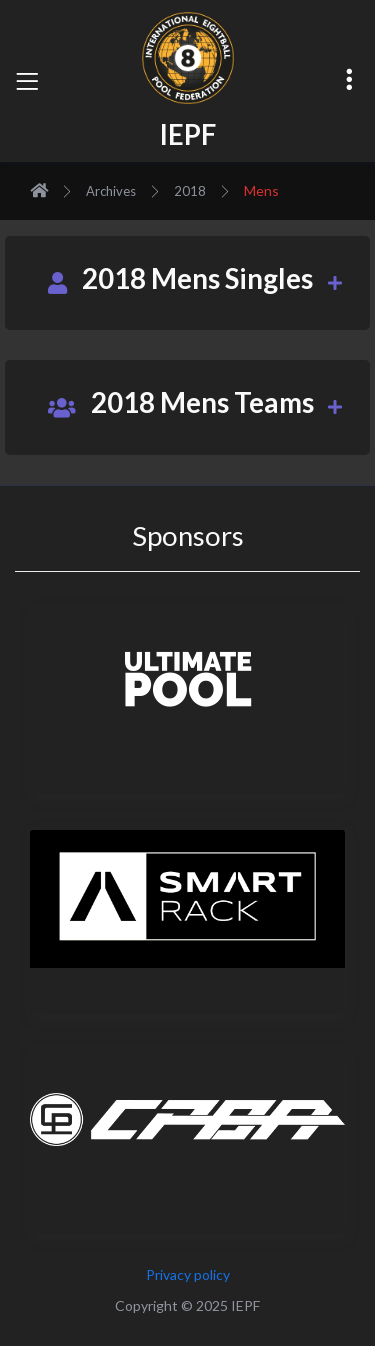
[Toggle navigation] (27, 81)
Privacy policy (188, 1274)
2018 (190, 191)
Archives (111, 191)
